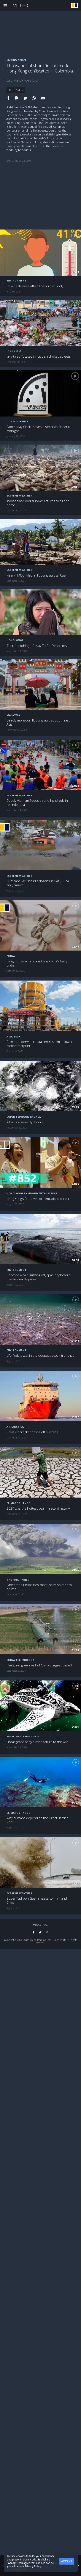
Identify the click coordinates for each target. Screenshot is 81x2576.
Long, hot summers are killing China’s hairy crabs (36, 963)
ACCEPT (66, 2561)
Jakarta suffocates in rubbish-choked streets (38, 356)
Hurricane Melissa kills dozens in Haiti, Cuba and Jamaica (37, 883)
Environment (17, 59)
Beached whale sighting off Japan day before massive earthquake (38, 1277)
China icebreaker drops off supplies (32, 1432)
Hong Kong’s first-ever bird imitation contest (37, 1199)
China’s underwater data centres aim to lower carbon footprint (39, 1044)
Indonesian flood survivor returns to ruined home (37, 503)
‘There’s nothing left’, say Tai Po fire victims (36, 646)
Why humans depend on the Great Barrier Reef (37, 1820)
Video (21, 5)
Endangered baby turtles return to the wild (37, 1742)
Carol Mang (13, 80)
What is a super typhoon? (24, 1122)
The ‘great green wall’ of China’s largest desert (39, 1665)
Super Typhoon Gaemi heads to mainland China (36, 1900)
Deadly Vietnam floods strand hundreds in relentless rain (37, 802)
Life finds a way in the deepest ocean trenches (40, 1355)
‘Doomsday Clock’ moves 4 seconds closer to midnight (38, 429)
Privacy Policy (33, 2566)
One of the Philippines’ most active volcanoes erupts (39, 1587)
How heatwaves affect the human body (34, 286)
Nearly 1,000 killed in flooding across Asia (36, 575)
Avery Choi (31, 80)
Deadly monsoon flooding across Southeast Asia (38, 722)
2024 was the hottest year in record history (38, 1508)
